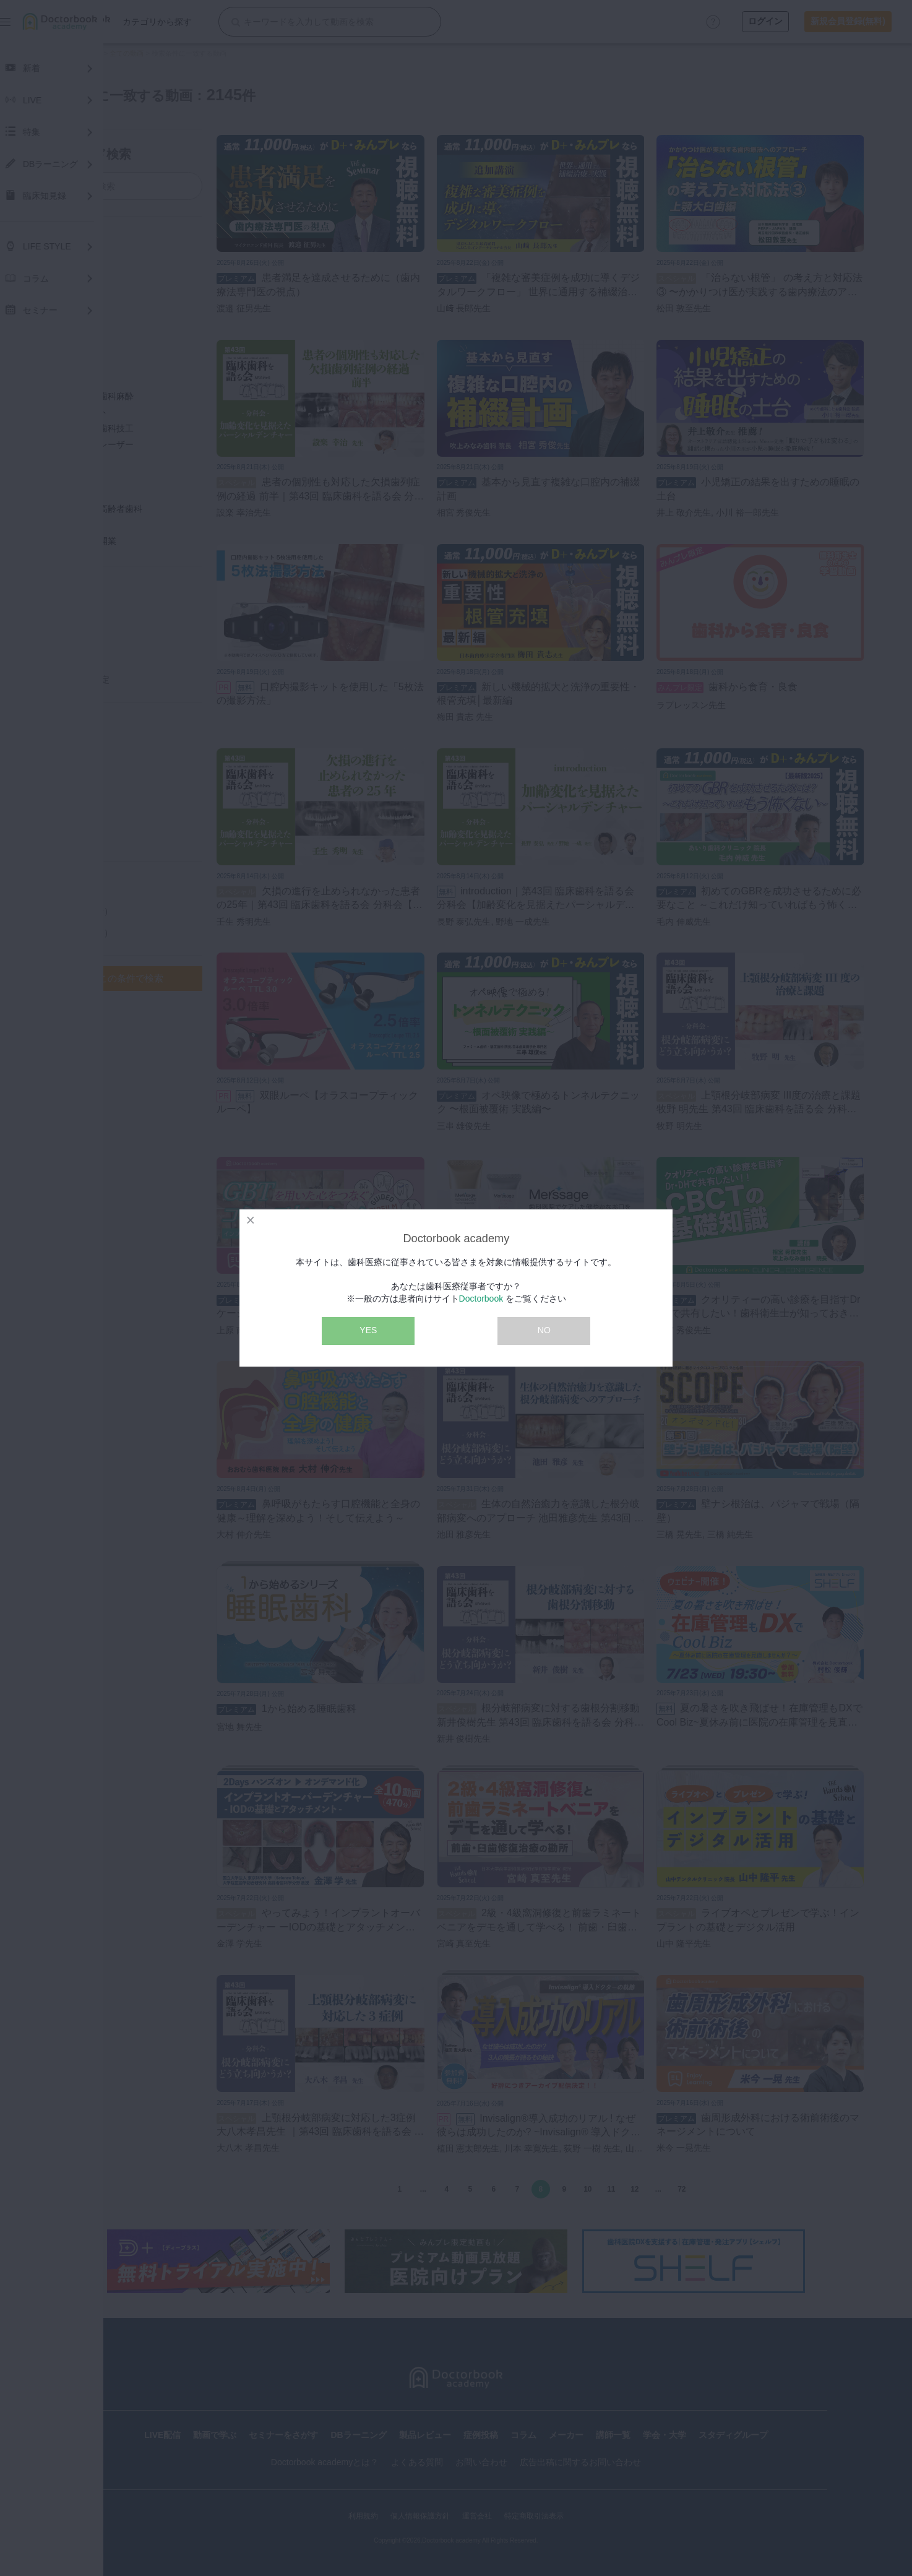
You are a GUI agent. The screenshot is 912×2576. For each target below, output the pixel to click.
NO (544, 1330)
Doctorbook (481, 1298)
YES (368, 1330)
